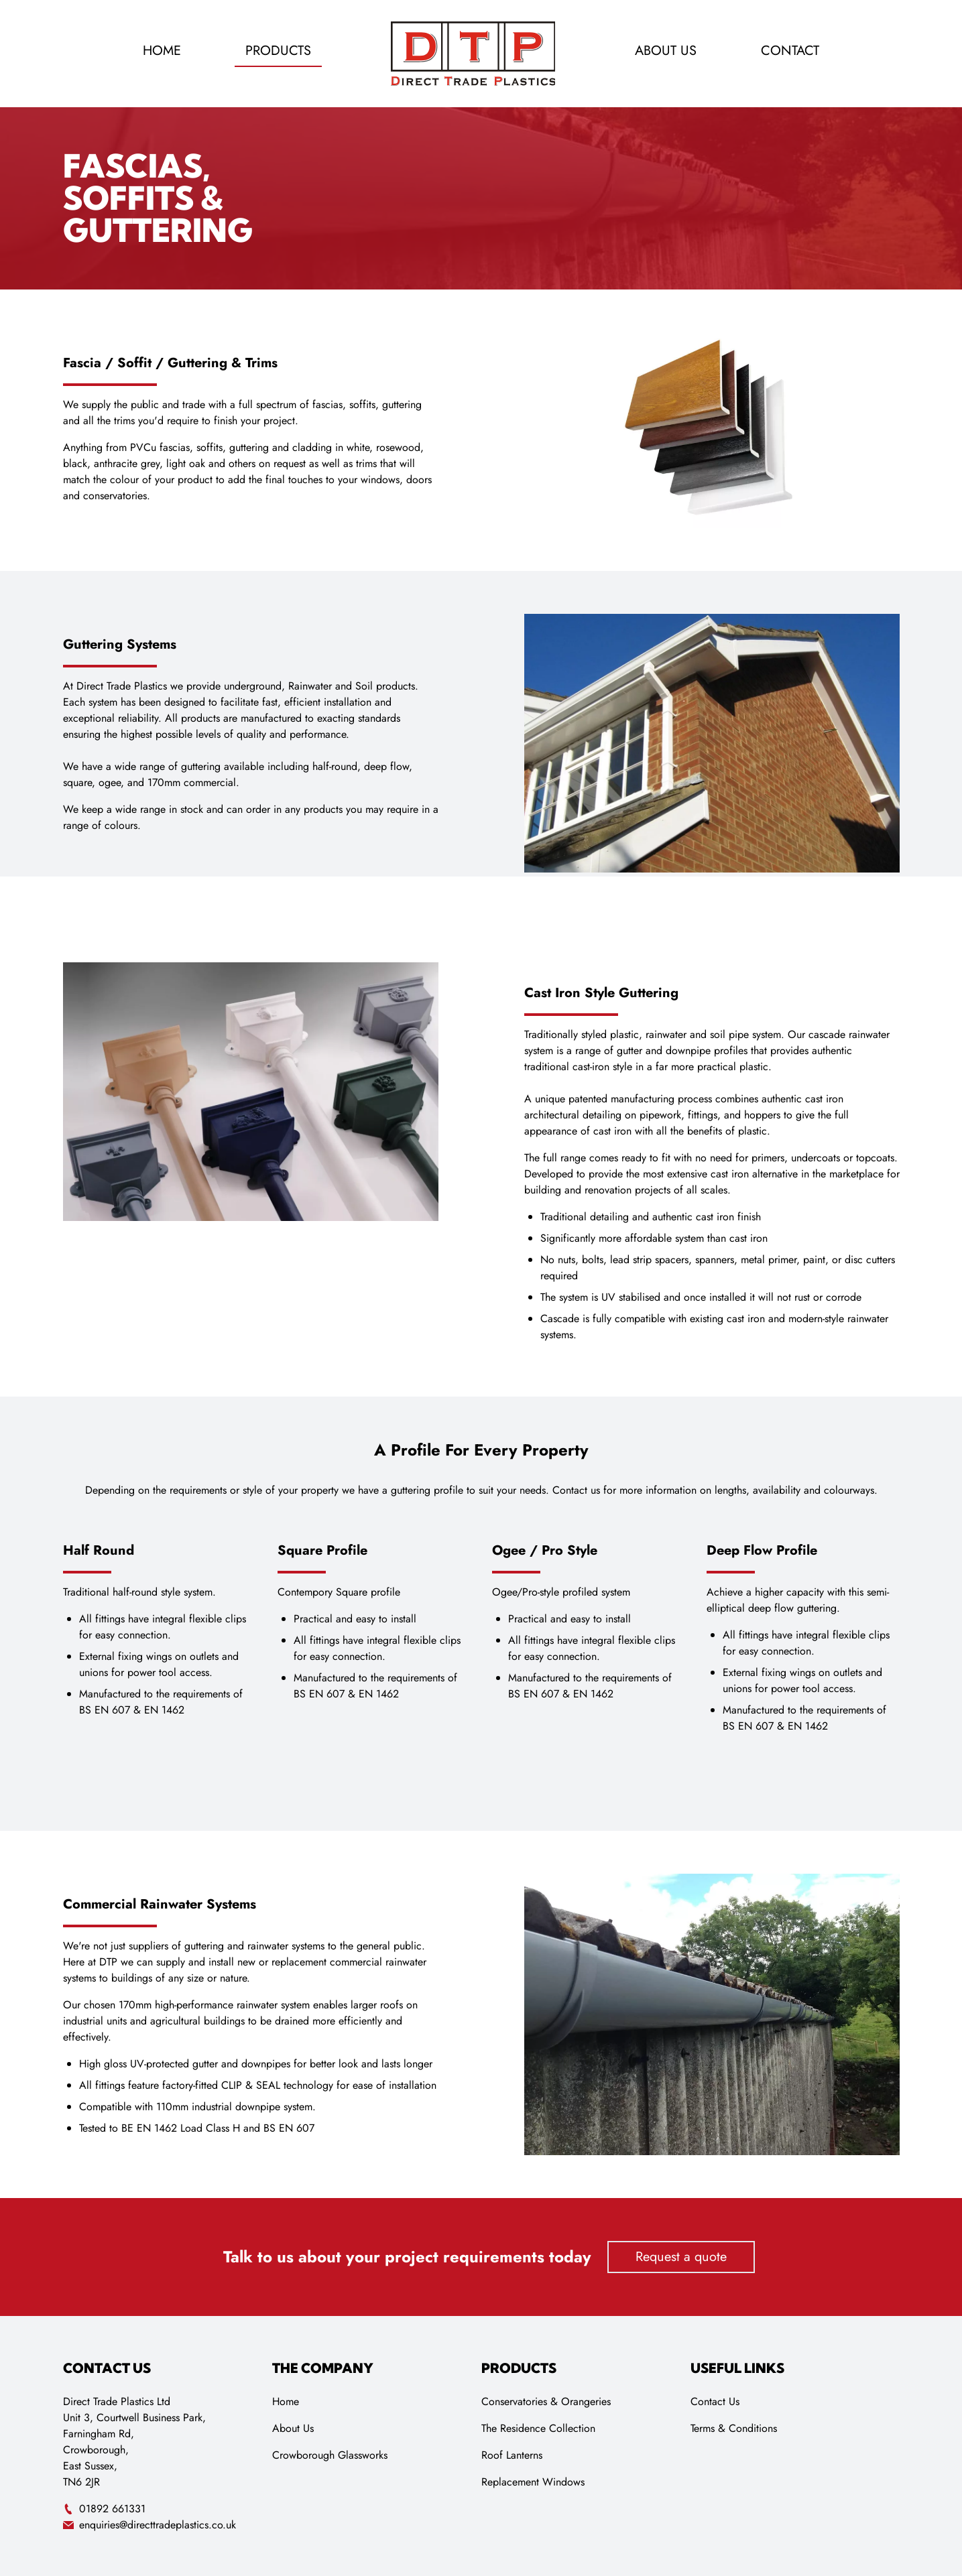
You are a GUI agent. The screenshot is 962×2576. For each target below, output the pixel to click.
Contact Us (714, 2401)
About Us (666, 50)
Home (162, 50)
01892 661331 (104, 2509)
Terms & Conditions (733, 2428)
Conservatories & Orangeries (546, 2401)
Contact (790, 50)
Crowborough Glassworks (329, 2455)
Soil (365, 686)
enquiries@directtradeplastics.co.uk (149, 2525)
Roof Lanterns (511, 2455)
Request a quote (681, 2256)
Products (278, 50)
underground (253, 686)
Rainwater (310, 686)
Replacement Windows (533, 2482)
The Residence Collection (538, 2428)
